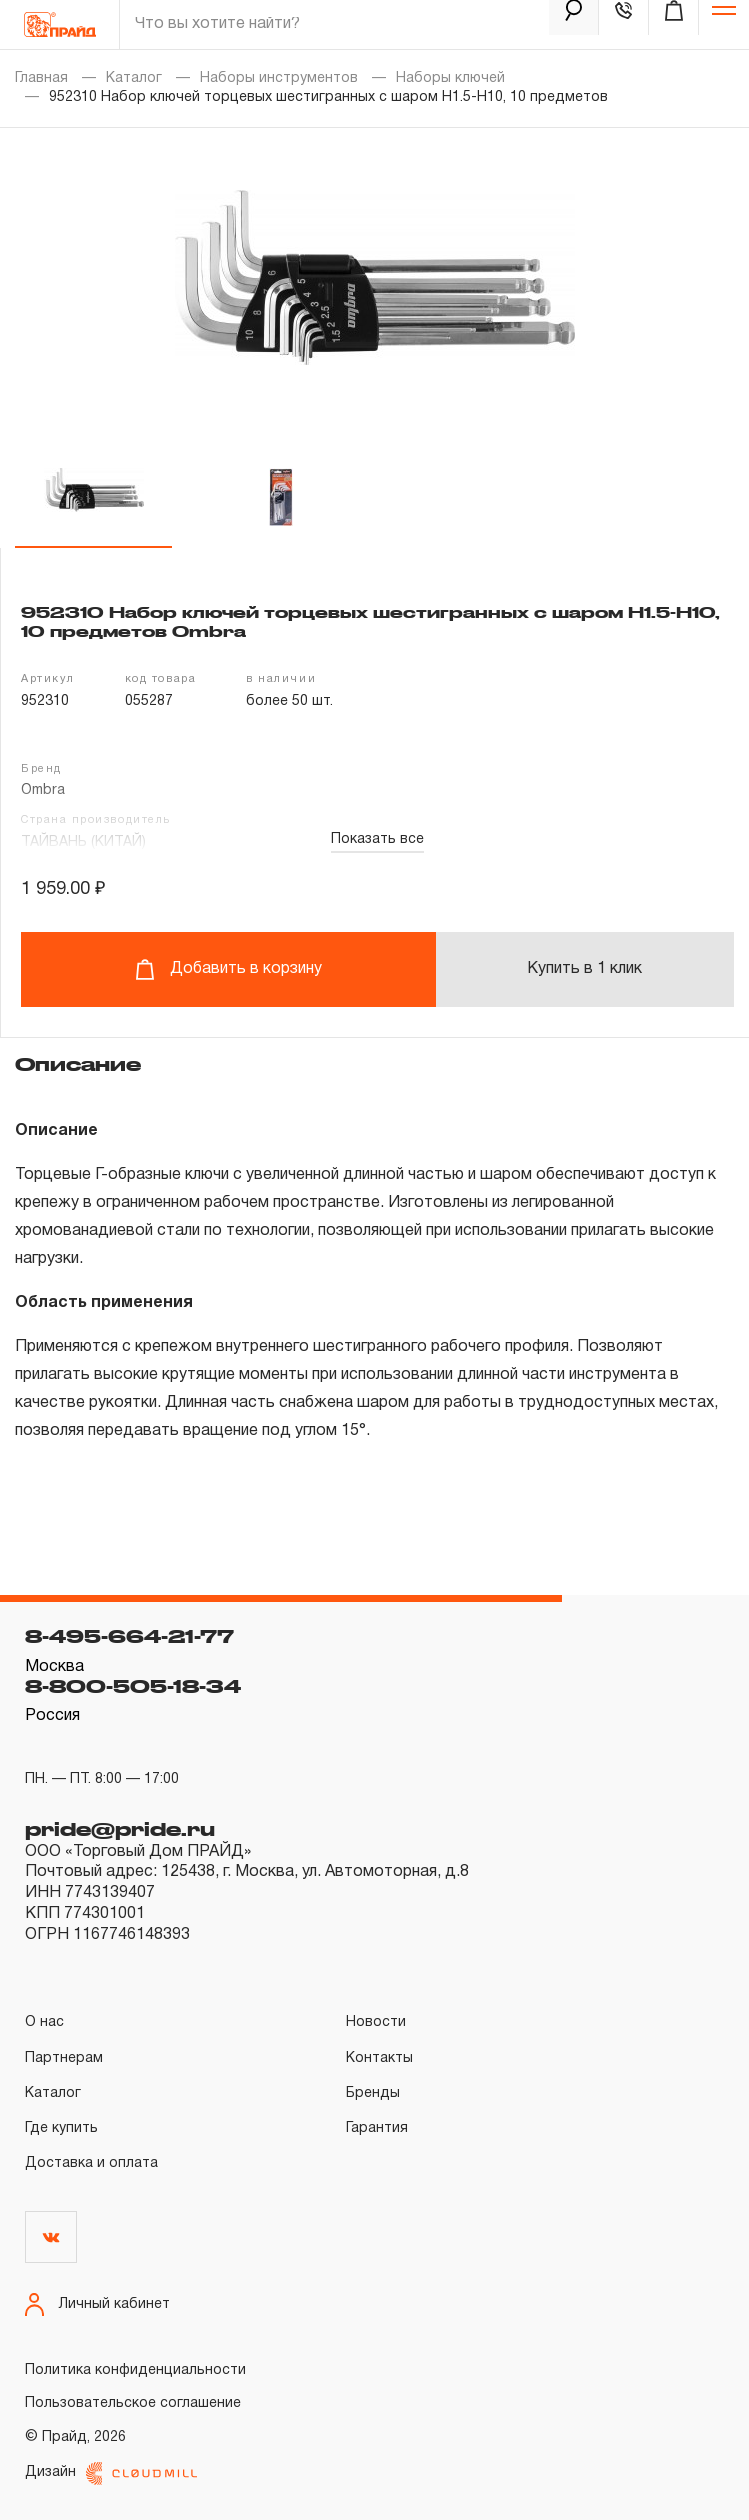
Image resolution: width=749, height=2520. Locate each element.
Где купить (61, 2128)
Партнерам (64, 2058)
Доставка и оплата (91, 2163)
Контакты (379, 2058)
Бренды (373, 2093)
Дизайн (111, 2473)
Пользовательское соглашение (133, 2403)
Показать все (377, 839)
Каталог (134, 78)
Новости (376, 2022)
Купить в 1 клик (584, 969)
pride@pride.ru (120, 1829)
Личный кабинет (97, 2304)
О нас (44, 2022)
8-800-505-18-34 (133, 1686)
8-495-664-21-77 (129, 1636)
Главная (41, 78)
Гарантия (377, 2128)
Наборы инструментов (279, 78)
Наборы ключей (450, 78)
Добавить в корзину (228, 969)
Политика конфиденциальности (135, 2370)
